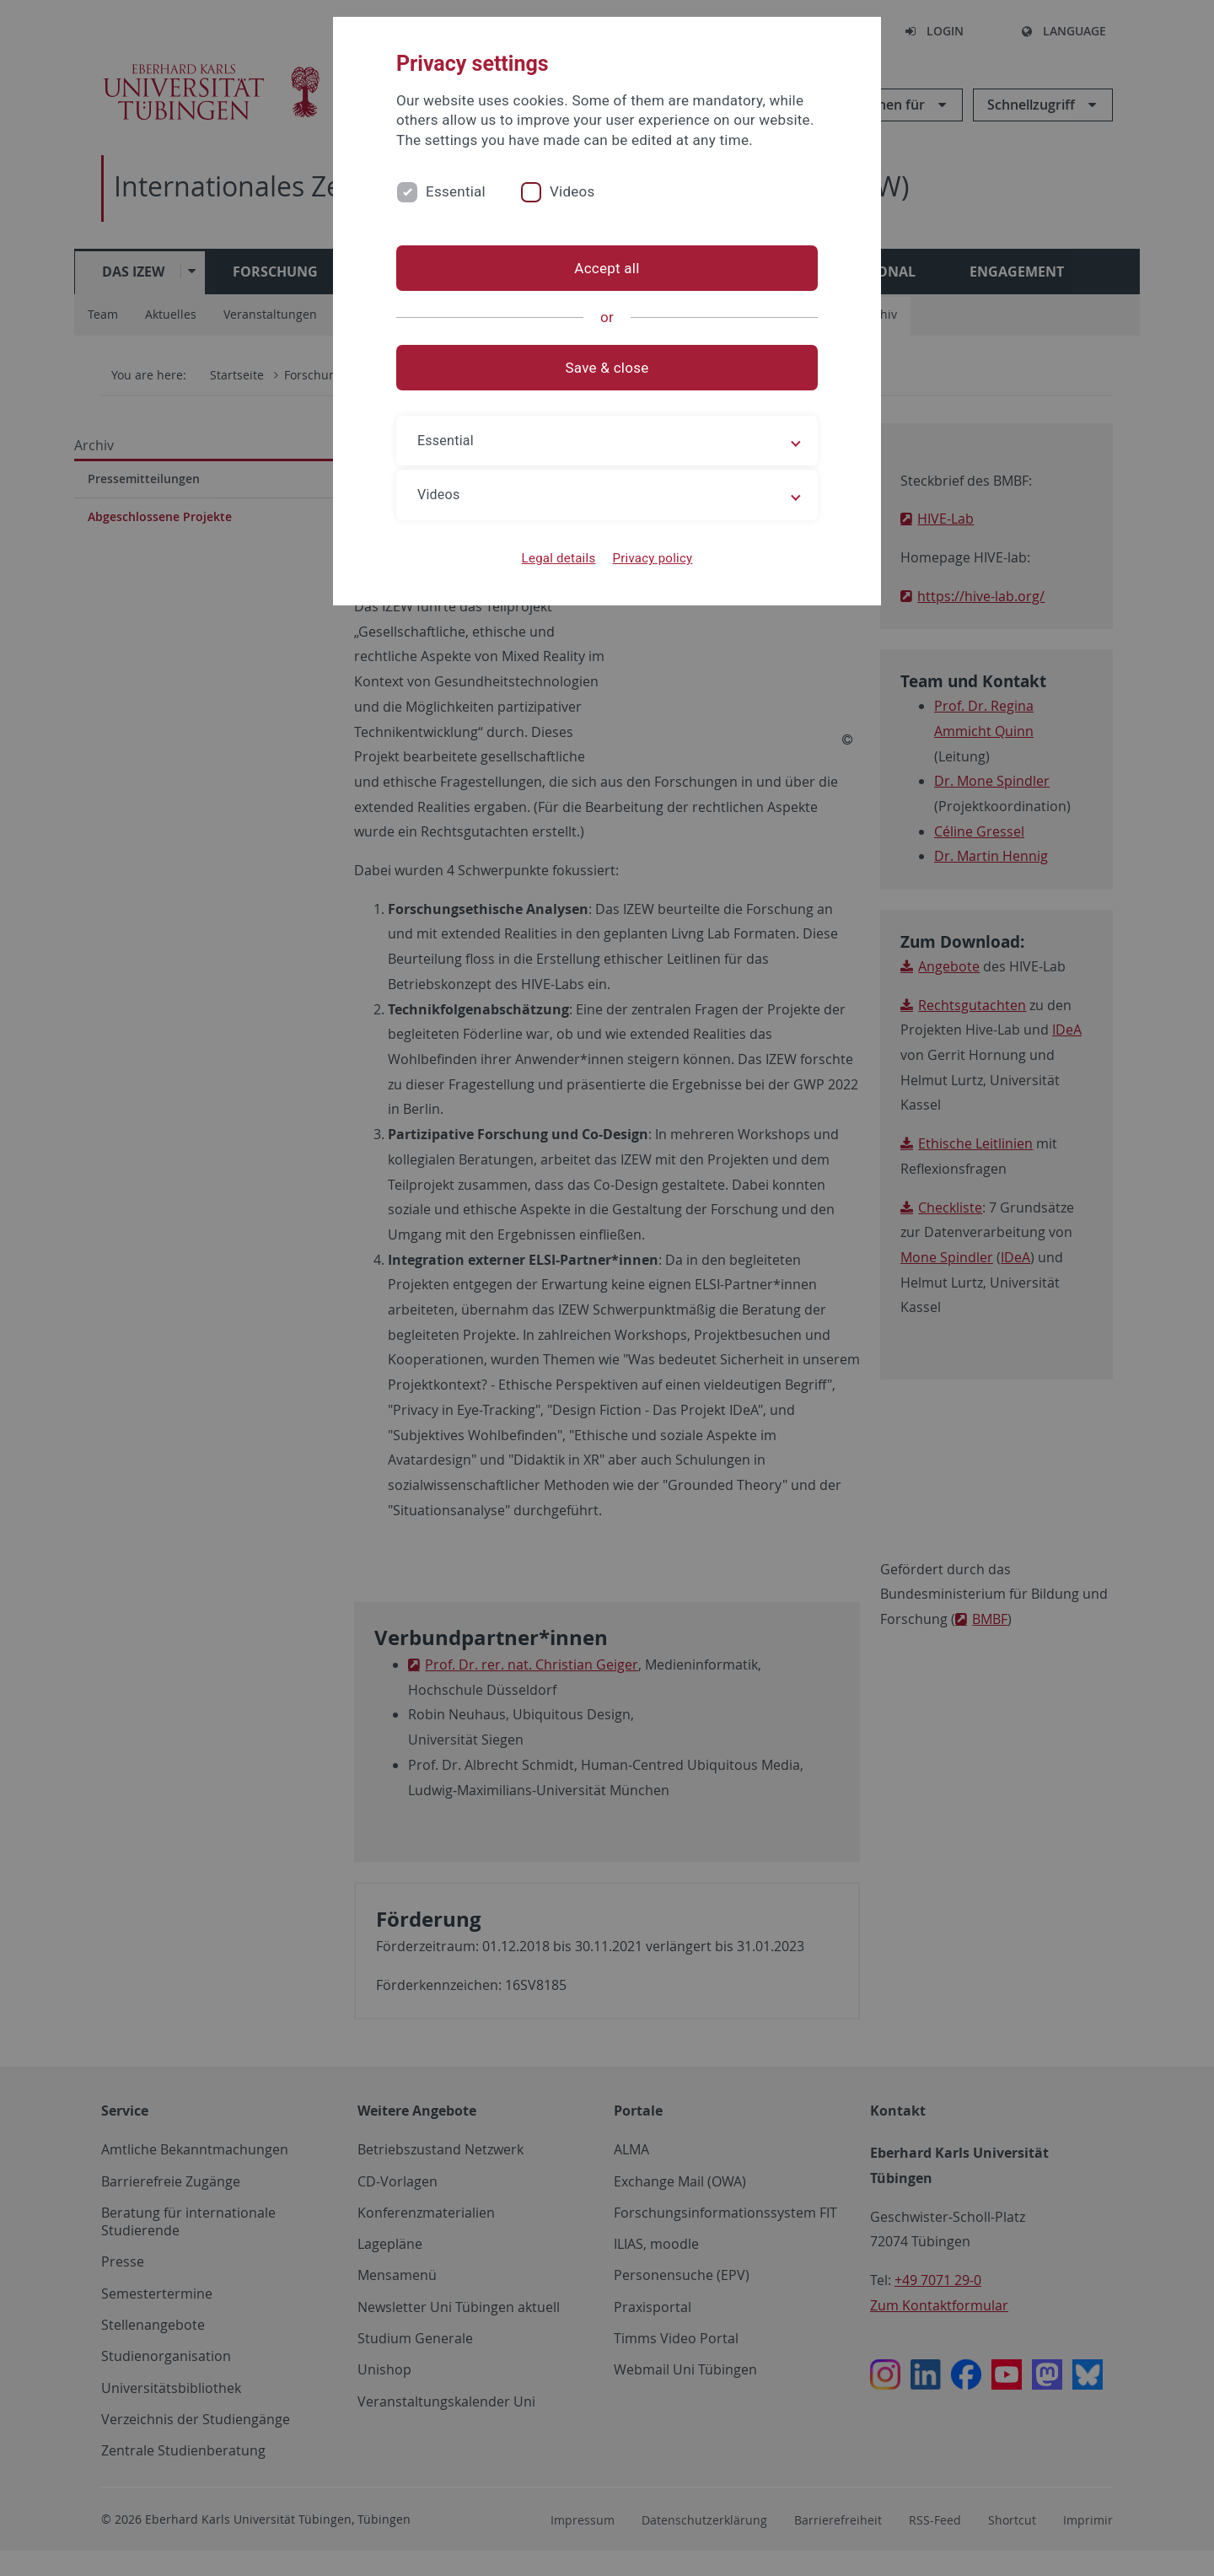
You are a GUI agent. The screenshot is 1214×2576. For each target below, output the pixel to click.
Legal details (559, 558)
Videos (572, 191)
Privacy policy (652, 558)
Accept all (606, 268)
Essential (456, 191)
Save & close (607, 367)
